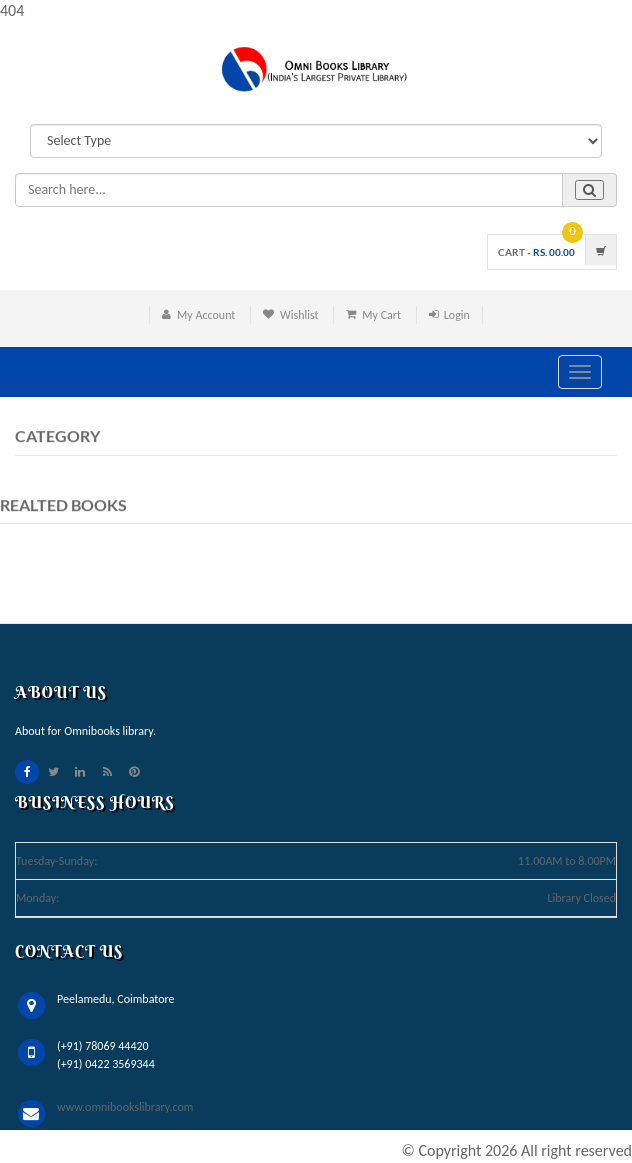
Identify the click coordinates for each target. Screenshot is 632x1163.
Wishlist (299, 315)
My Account (206, 315)
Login (457, 315)
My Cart (381, 315)
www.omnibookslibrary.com (125, 1107)
